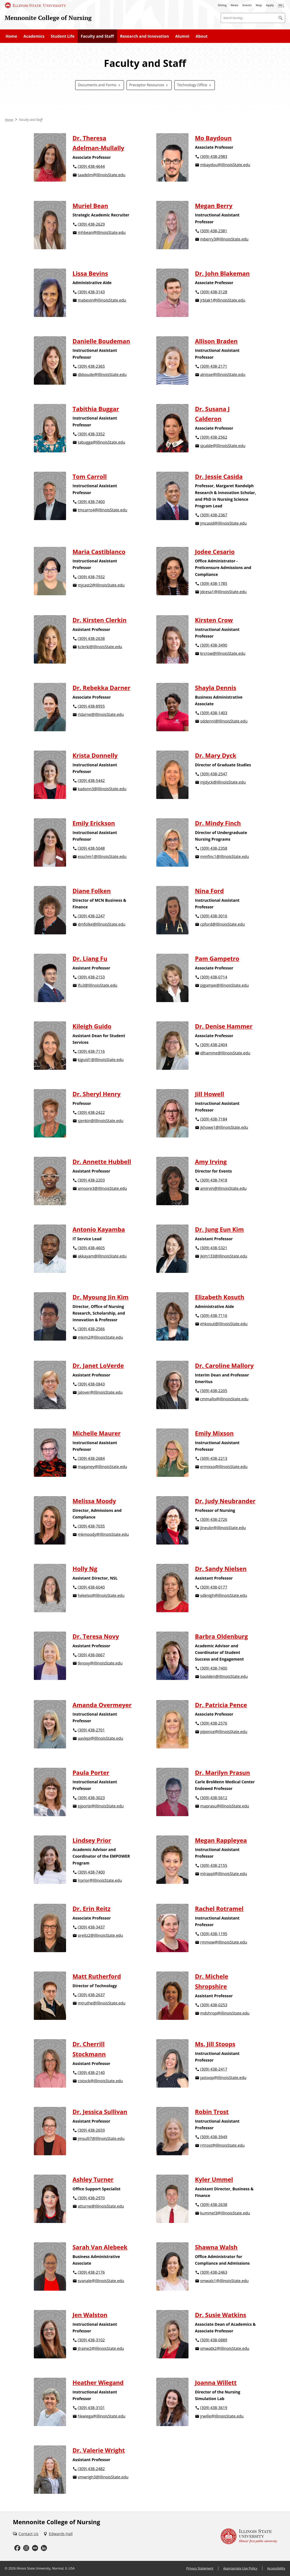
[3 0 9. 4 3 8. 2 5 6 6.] (103, 1329)
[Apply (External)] (270, 5)
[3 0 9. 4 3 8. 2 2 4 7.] (103, 916)
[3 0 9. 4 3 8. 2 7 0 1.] (103, 1730)
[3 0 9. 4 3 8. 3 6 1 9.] (225, 2408)
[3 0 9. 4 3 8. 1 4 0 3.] (225, 713)
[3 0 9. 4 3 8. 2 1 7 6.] (103, 2272)
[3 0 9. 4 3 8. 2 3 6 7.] (225, 515)
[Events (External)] (247, 5)
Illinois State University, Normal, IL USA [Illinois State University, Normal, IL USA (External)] (46, 2568)
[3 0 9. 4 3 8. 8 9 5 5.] (101, 706)
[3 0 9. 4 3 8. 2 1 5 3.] (94, 977)
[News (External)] (234, 5)
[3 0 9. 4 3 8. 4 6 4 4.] (103, 166)
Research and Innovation (144, 36)
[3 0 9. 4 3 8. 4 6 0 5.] (99, 1248)
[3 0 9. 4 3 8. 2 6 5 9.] (99, 2130)
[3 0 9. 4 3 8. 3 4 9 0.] (225, 645)
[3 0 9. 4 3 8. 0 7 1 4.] (222, 977)
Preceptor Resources (146, 84)
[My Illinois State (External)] (281, 5)
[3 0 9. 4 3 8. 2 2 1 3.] (225, 1459)
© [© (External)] (6, 2568)
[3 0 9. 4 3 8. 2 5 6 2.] (225, 437)
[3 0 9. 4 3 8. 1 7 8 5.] (225, 584)
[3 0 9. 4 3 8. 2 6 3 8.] (99, 639)
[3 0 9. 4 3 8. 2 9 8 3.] (222, 157)
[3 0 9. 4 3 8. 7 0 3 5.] (103, 1526)
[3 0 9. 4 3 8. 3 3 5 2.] (103, 434)
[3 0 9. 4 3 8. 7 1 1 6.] (103, 1051)
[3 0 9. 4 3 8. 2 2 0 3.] (101, 1180)
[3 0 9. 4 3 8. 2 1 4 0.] (103, 2073)
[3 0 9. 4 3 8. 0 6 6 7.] (97, 1655)
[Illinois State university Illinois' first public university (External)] (249, 2536)
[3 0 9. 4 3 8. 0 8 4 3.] (98, 1384)
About (201, 36)
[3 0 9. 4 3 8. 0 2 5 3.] (225, 2005)
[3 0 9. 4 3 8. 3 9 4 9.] (225, 2137)
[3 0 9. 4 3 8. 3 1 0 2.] (103, 2340)
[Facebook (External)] (17, 2548)
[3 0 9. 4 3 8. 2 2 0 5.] (225, 1391)
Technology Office (192, 84)
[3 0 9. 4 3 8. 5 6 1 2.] (225, 1798)
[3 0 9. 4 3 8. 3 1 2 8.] (222, 292)
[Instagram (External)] (26, 2548)
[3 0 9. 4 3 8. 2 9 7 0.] (98, 2198)
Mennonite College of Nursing (48, 18)
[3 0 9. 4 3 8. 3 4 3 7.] (97, 1927)
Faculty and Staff (97, 36)
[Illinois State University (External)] (35, 5)
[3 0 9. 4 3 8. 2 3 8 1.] (225, 231)
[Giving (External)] (222, 5)
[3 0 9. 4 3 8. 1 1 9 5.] (225, 1934)
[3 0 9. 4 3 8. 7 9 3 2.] (103, 577)
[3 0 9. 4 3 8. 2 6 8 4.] (103, 1459)
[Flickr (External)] (35, 2548)
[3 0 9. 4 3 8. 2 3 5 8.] (225, 848)
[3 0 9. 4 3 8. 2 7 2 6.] (225, 1520)
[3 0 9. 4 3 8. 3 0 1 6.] (225, 916)
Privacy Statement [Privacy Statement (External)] (199, 2568)
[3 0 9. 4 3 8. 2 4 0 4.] (223, 1045)
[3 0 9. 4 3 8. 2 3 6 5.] (103, 366)
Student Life (63, 36)
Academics (33, 36)
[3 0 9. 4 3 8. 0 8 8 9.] (225, 2340)
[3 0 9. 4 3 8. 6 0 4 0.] (98, 1587)
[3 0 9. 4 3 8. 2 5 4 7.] (223, 774)
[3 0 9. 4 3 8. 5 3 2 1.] (221, 1248)
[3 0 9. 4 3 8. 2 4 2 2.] (97, 1113)
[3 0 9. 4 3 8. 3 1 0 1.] (103, 2408)
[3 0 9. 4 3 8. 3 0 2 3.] (103, 1798)
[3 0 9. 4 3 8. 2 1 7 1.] (225, 366)
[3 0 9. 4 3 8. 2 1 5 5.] (225, 1866)
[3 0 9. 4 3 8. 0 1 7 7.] (221, 1587)
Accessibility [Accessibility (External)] (276, 2568)
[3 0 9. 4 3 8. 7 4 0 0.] (103, 502)
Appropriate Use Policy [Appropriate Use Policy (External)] (240, 2568)
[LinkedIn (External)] (43, 2548)
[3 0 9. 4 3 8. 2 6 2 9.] (100, 224)
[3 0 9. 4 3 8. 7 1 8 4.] (225, 1119)
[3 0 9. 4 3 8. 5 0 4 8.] (103, 848)
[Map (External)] (259, 5)
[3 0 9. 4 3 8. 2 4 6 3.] (225, 2272)
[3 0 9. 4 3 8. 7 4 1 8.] (220, 1180)
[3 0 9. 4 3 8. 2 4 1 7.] (225, 2069)
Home (11, 36)
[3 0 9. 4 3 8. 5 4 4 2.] (103, 781)
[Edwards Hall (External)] (58, 2533)
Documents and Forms (97, 84)
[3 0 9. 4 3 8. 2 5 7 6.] (221, 1723)
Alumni (182, 36)
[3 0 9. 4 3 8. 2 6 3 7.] (98, 1995)
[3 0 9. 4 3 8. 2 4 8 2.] (100, 2469)
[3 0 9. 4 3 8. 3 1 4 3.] (99, 292)
